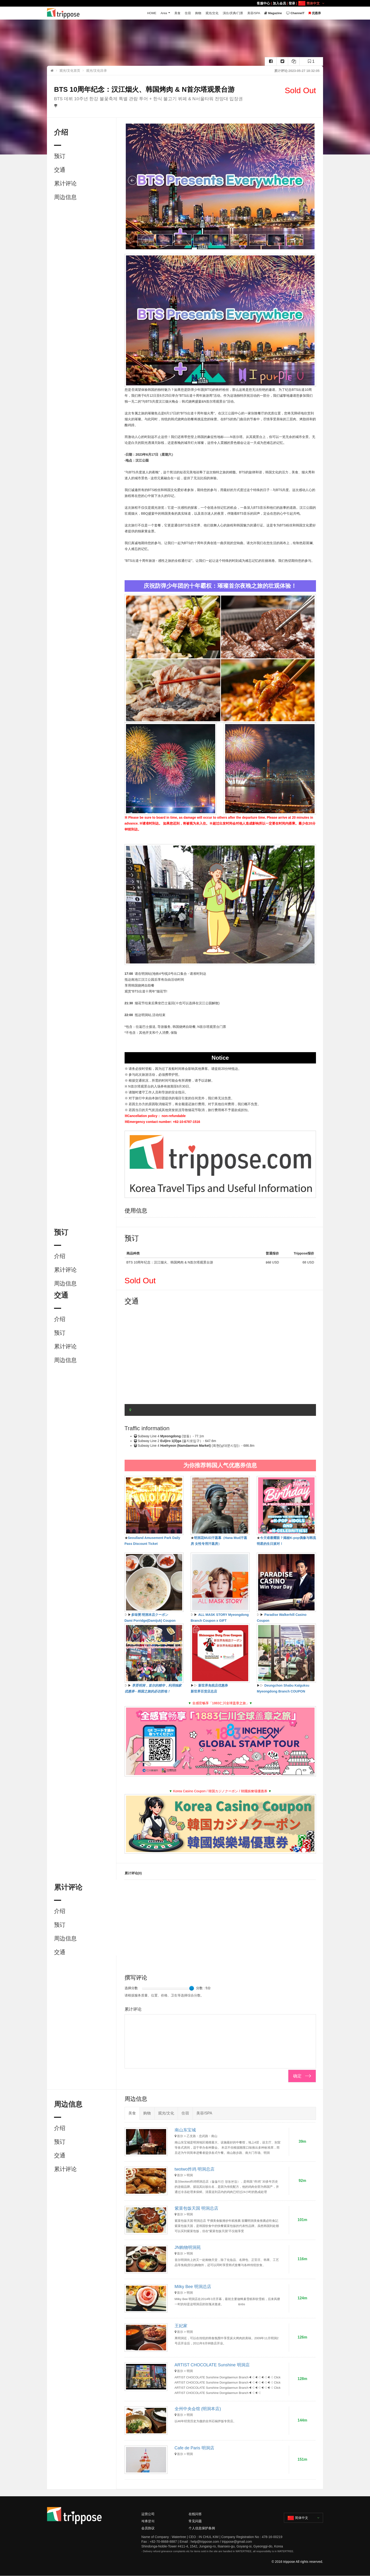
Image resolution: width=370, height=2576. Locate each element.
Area (163, 13)
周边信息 (65, 197)
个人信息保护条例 (202, 2528)
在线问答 (195, 2514)
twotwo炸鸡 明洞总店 (194, 2169)
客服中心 (263, 3)
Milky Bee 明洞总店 (193, 2286)
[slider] (191, 1988)
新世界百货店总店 (204, 1691)
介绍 (59, 1256)
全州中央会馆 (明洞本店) (198, 2408)
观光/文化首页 (69, 70)
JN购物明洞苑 (188, 2247)
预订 (59, 156)
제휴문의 (148, 2521)
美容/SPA (253, 13)
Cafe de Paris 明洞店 (194, 2448)
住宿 (188, 13)
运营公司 (148, 2514)
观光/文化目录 (96, 70)
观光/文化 (212, 13)
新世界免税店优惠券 (213, 1685)
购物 (198, 13)
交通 (59, 170)
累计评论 (65, 183)
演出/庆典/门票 (233, 13)
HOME (151, 13)
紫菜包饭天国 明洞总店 (196, 2208)
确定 (297, 2076)
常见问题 (195, 2521)
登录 (292, 3)
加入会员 (279, 3)
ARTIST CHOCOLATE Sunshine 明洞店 (212, 2365)
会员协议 (148, 2528)
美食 (177, 13)
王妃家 (181, 2325)
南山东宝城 (185, 2130)
